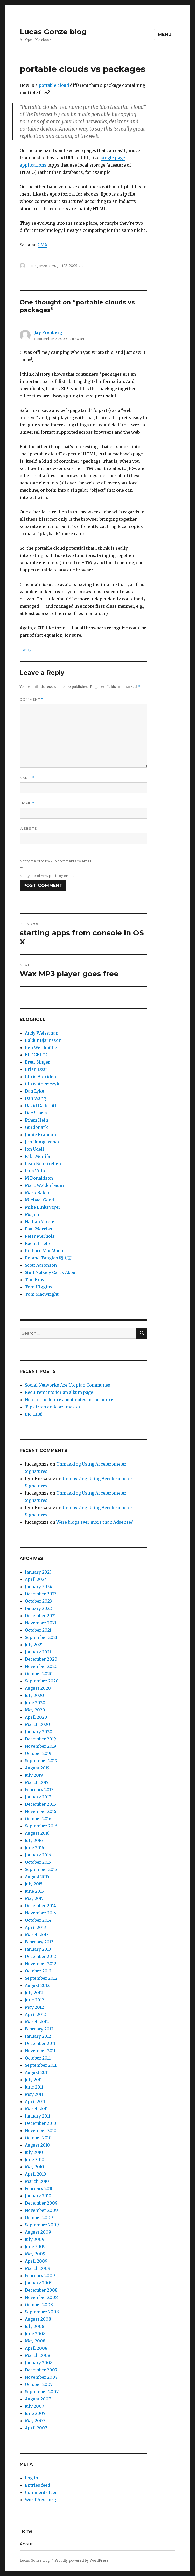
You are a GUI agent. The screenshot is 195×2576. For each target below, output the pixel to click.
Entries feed (37, 2485)
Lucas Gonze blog (53, 31)
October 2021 (38, 1630)
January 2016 (38, 1854)
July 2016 (34, 1840)
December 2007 (41, 2369)
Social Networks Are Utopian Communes (67, 1385)
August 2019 (37, 1767)
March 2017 (36, 1782)
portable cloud (54, 85)
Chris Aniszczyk (42, 1083)
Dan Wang (35, 1098)
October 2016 (38, 1818)
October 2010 (38, 2137)
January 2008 (39, 2362)
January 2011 (37, 2116)
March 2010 (37, 2181)
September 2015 (41, 1869)
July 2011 (33, 2079)
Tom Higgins (38, 1286)
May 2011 (34, 2094)
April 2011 (35, 2101)
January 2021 (38, 1651)
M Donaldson (39, 1178)
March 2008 (37, 2355)
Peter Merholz (40, 1236)
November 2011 (40, 2050)
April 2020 (36, 1717)
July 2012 (34, 1992)
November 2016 (40, 1811)
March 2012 (37, 2021)
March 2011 (36, 2108)
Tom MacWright (42, 1294)
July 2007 (34, 2406)
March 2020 (37, 1724)
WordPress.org (40, 2499)
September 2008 (42, 2311)
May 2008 (35, 2340)
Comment (31, 699)
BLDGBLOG (37, 1054)
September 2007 (42, 2391)
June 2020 (35, 1702)
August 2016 (37, 1833)
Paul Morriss (38, 1228)
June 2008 (35, 2333)
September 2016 (41, 1825)
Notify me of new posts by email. (47, 875)
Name (27, 778)
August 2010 (37, 2145)
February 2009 (40, 2275)
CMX (42, 244)
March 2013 (37, 1934)
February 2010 (39, 2188)
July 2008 (34, 2326)
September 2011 (41, 2065)
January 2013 (38, 1949)
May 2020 (35, 1709)
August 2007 (38, 2398)
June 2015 (34, 1891)
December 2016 (40, 1804)
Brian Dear (36, 1069)
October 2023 (38, 1601)
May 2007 (35, 2420)
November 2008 (41, 2297)
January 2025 (38, 1572)
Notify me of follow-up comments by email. (56, 861)
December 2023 (41, 1593)
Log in (31, 2477)
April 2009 (36, 2261)
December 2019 (40, 1738)
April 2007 (36, 2427)
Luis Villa (35, 1170)
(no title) (34, 1414)
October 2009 (39, 2217)
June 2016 (34, 1847)
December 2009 (41, 2203)
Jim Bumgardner (42, 1141)
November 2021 (40, 1622)
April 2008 (36, 2348)
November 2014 (40, 1912)
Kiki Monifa (37, 1156)
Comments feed (41, 2492)
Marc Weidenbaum (44, 1185)
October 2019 (38, 1753)
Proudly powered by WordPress (81, 2560)
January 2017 (38, 1796)
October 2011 (38, 2058)
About (26, 2544)
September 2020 (42, 1680)
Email (27, 803)
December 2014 (40, 1905)
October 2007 (39, 2384)
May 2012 (34, 2007)
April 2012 (35, 2014)
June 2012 (34, 2000)
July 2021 (34, 1644)
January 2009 (39, 2282)
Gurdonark (36, 1127)
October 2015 (38, 1862)
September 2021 (41, 1637)
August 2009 (38, 2232)
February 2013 (39, 1941)
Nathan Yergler (40, 1221)
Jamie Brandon (40, 1134)
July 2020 (34, 1695)
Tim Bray (34, 1279)
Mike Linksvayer (42, 1207)
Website (28, 828)
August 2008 (38, 2319)
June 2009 (35, 2246)
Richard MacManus (45, 1250)
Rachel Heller (39, 1243)
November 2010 (41, 2130)
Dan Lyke (34, 1091)
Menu (164, 34)
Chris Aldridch (40, 1076)
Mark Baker (37, 1192)
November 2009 (41, 2210)
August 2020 (38, 1688)
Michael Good (39, 1199)
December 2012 (40, 1956)
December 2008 (41, 2290)
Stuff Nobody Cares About (51, 1272)
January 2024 (38, 1586)
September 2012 (41, 1978)
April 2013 (35, 1927)
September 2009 (42, 2224)
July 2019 (34, 1775)
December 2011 (40, 2043)
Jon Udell (34, 1149)
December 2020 (41, 1659)
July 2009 (34, 2239)
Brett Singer (37, 1062)
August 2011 (37, 2072)
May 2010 (34, 2166)
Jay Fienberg (48, 332)
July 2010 (34, 2152)
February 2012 (39, 2029)
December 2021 (40, 1615)
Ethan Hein (36, 1120)
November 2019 (40, 1746)
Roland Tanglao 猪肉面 (48, 1257)
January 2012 (38, 2036)
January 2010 (38, 2195)
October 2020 (39, 1673)
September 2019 (41, 1760)
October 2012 (38, 1971)
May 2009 (35, 2253)
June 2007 (35, 2413)
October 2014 (38, 1920)
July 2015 (34, 1883)
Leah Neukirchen (43, 1163)
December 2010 (40, 2123)
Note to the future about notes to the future (69, 1399)
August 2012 (37, 1985)
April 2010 (35, 2174)
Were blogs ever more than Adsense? (94, 1522)
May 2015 (34, 1898)
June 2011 (34, 2087)
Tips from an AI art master (53, 1406)
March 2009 (37, 2268)
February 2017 (39, 1789)
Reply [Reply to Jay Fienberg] (26, 650)
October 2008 (39, 2304)
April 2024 (36, 1579)
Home (26, 2531)
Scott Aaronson (41, 1265)
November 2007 (41, 2377)
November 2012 (40, 1963)
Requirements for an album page (59, 1392)
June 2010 (34, 2159)
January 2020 (38, 1731)
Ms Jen (32, 1214)
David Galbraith (41, 1105)
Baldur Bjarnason (43, 1040)
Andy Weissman (41, 1033)
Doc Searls (36, 1112)
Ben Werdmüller (42, 1047)
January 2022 (38, 1608)
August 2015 (37, 1876)
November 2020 (41, 1666)
